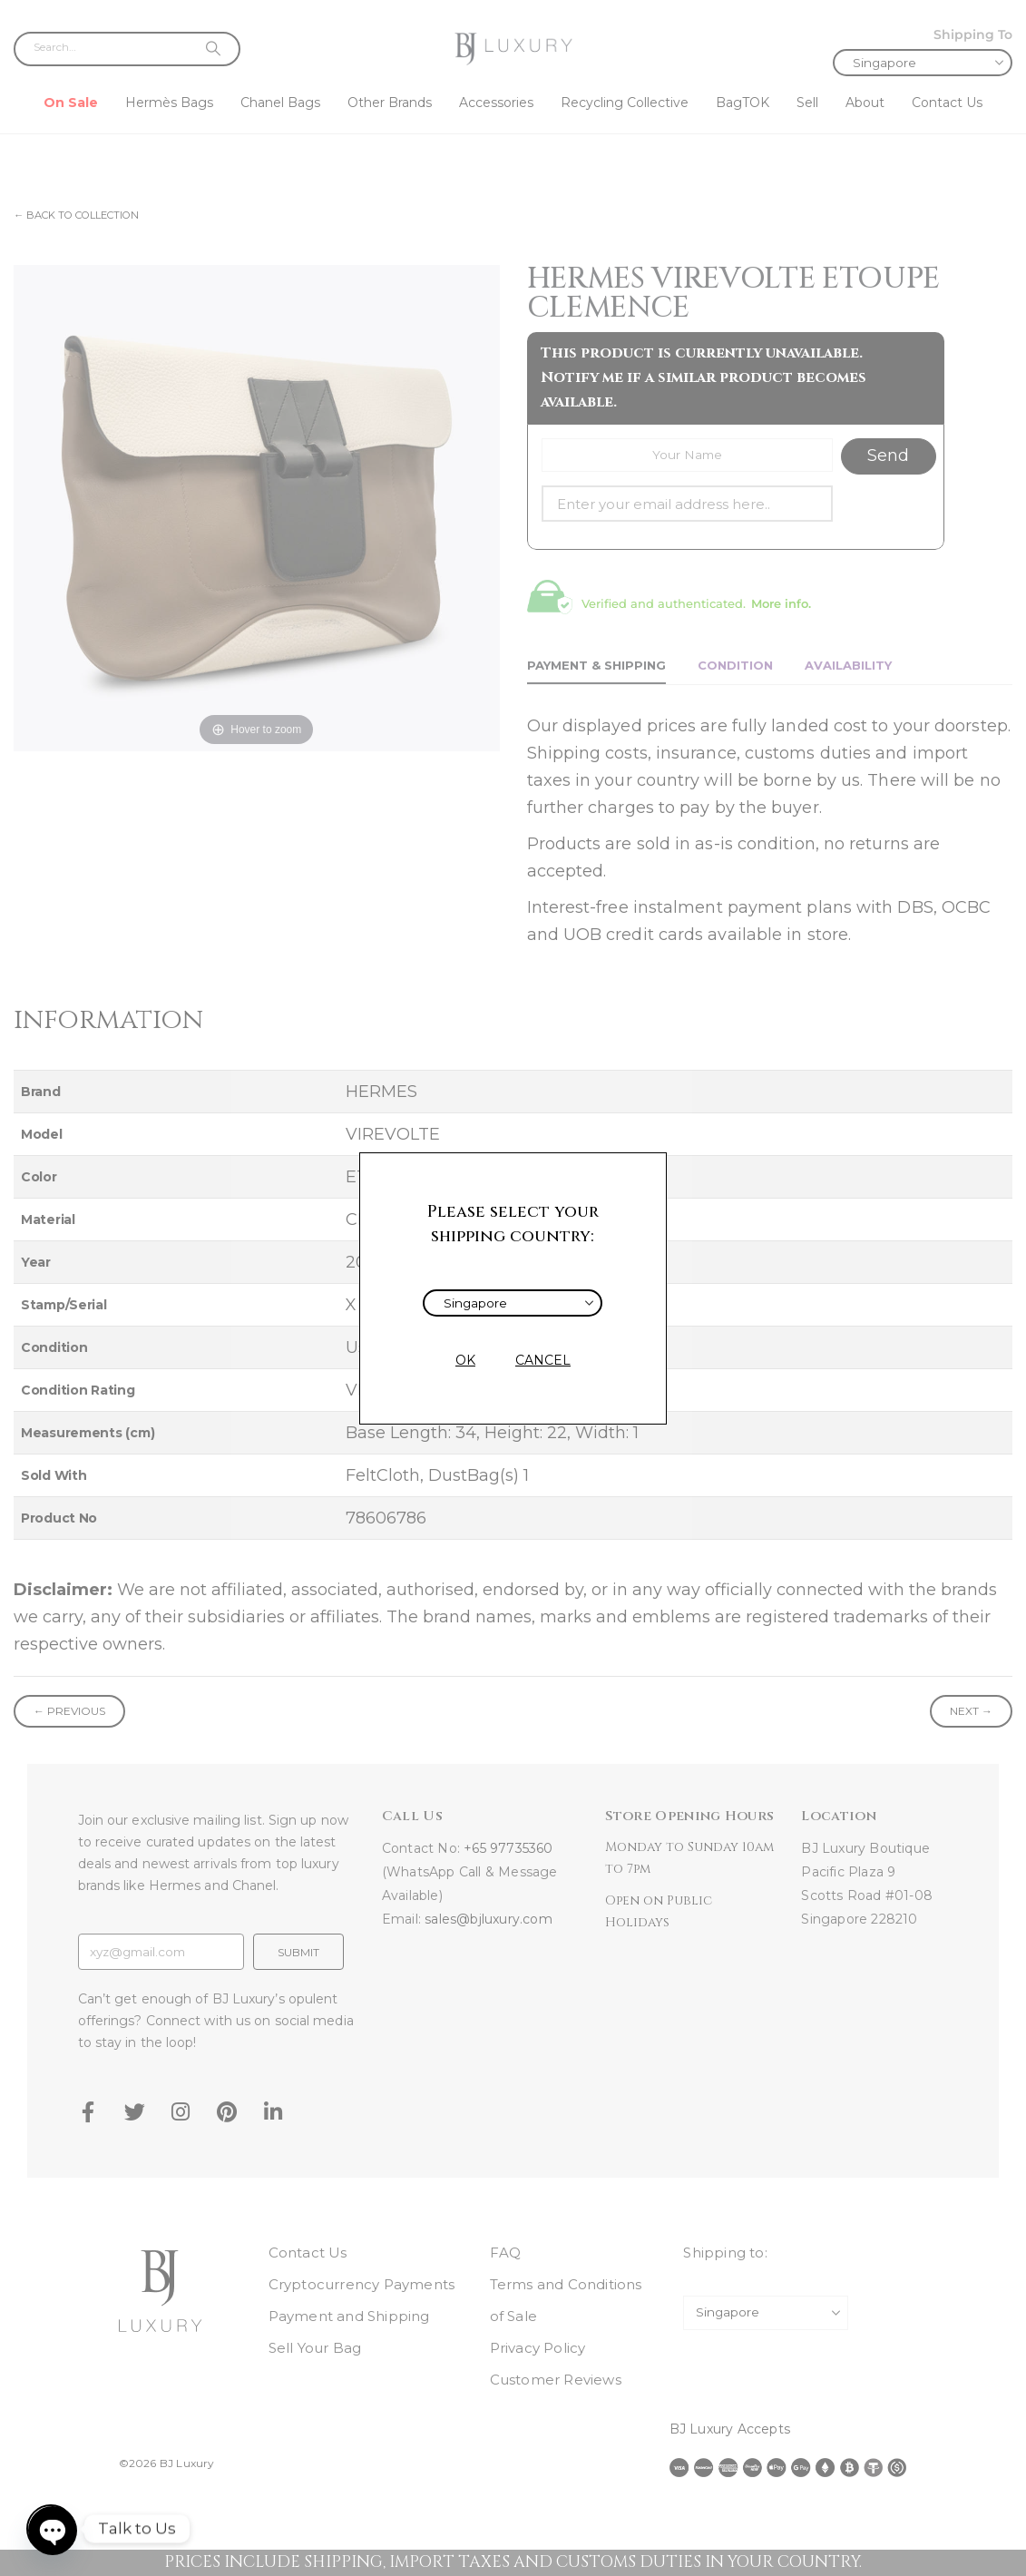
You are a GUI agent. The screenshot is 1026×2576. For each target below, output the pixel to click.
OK (465, 1360)
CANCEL (543, 1360)
